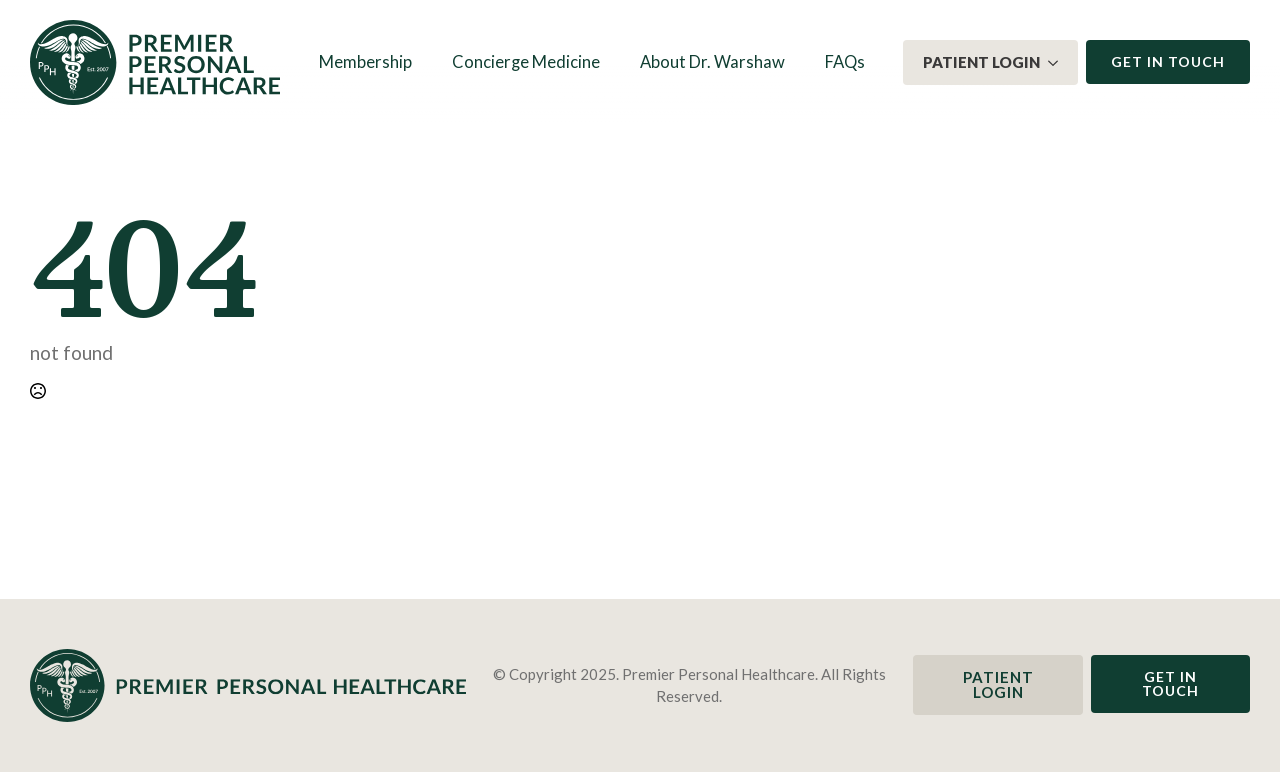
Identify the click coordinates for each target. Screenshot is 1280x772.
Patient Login (981, 62)
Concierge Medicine (526, 62)
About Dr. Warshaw (712, 62)
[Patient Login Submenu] (1059, 62)
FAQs (845, 62)
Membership (365, 62)
